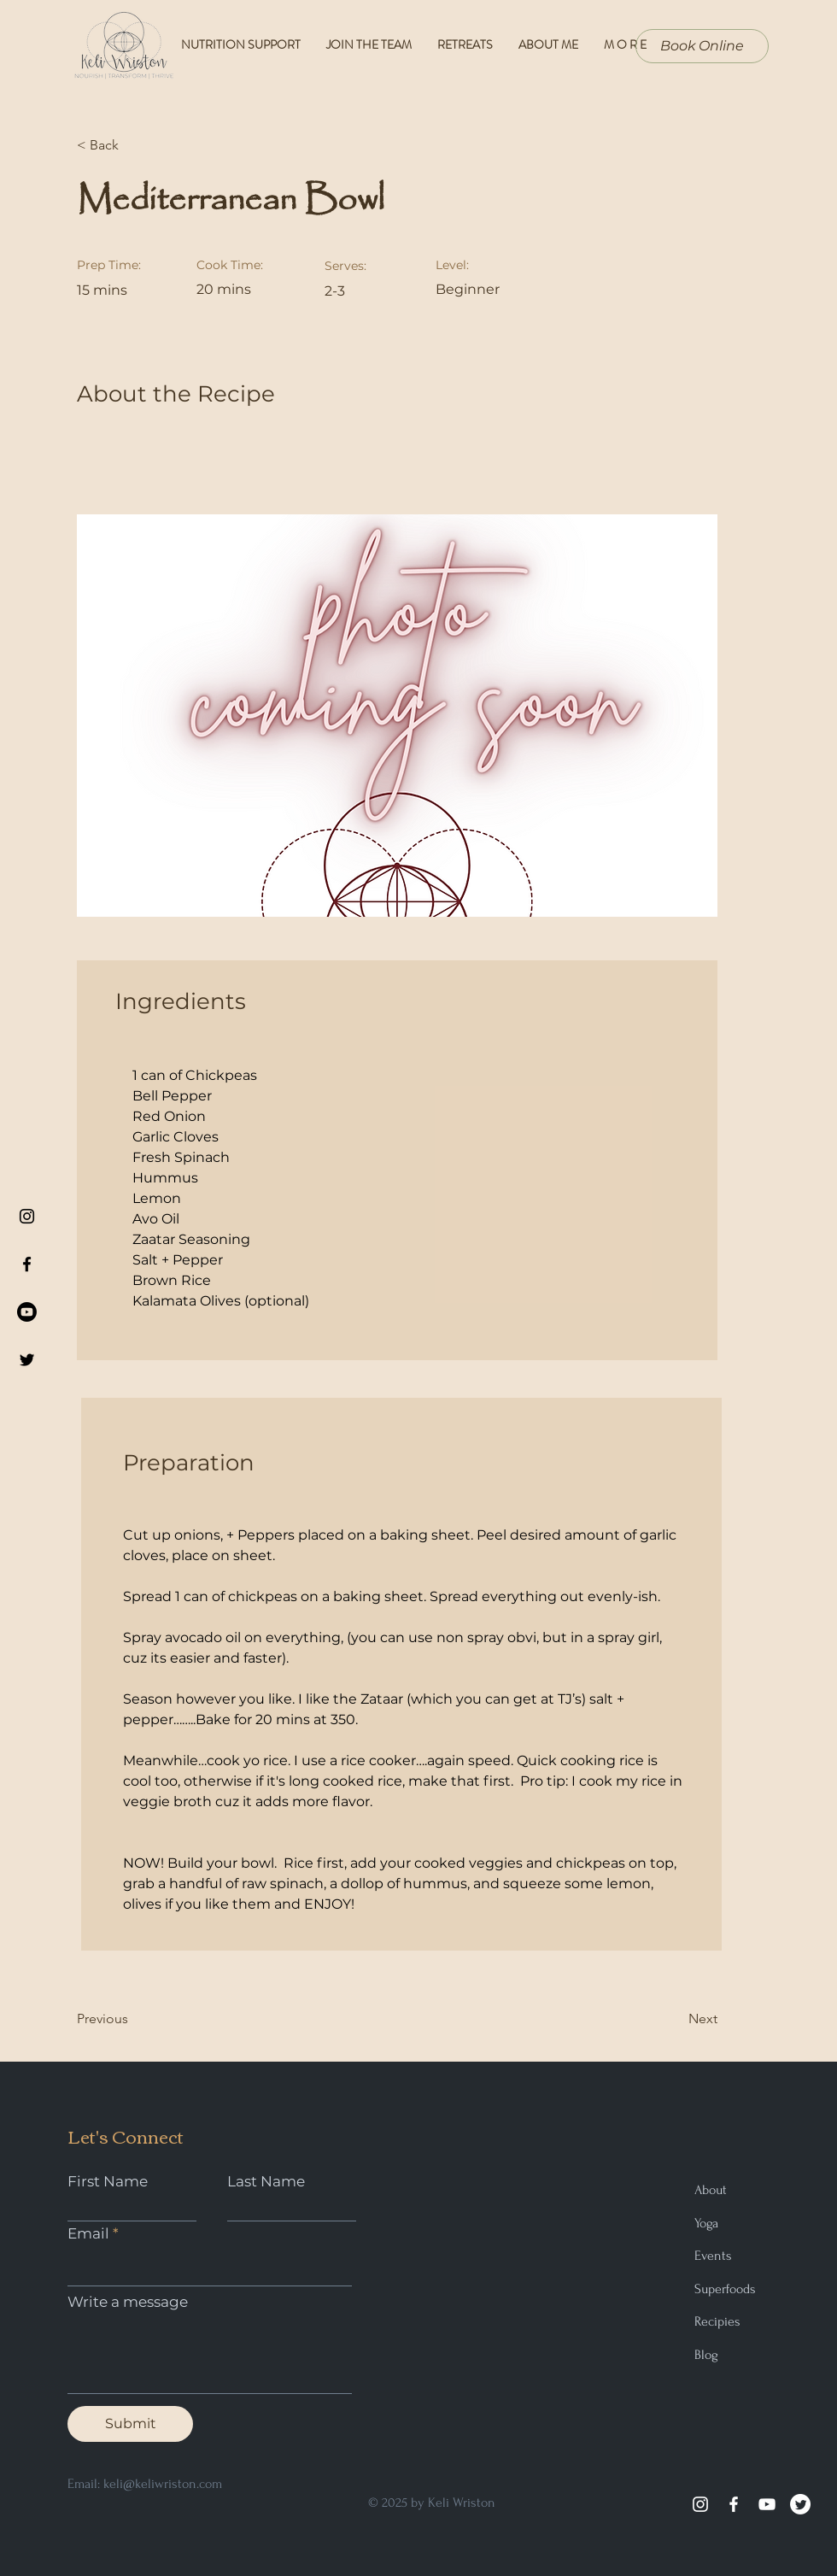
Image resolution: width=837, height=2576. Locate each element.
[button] (625, 45)
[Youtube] (27, 1312)
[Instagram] (700, 2504)
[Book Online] (702, 46)
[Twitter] (800, 2504)
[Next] (674, 2019)
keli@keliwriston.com (162, 2483)
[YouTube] (767, 2504)
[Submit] (130, 2424)
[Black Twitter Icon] (27, 1360)
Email (88, 2234)
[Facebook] (733, 2504)
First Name (107, 2181)
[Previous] (132, 2019)
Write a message (127, 2302)
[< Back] (132, 145)
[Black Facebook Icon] (27, 1264)
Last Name (266, 2181)
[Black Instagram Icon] (27, 1216)
